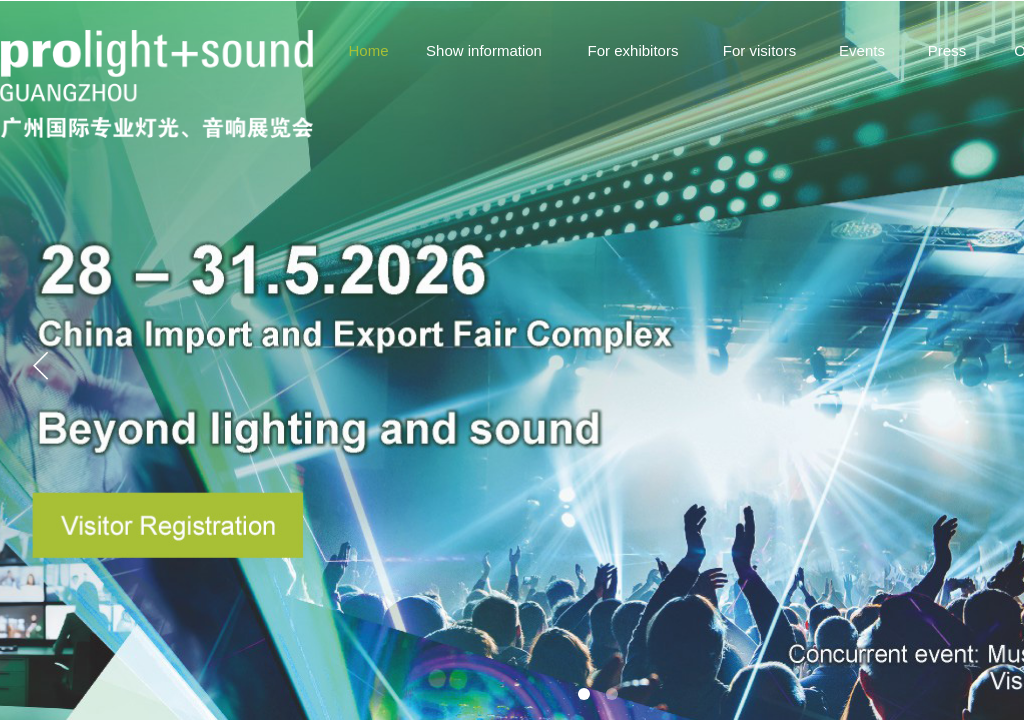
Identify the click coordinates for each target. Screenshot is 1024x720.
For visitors (759, 50)
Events (862, 50)
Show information (484, 50)
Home (368, 50)
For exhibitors (633, 50)
